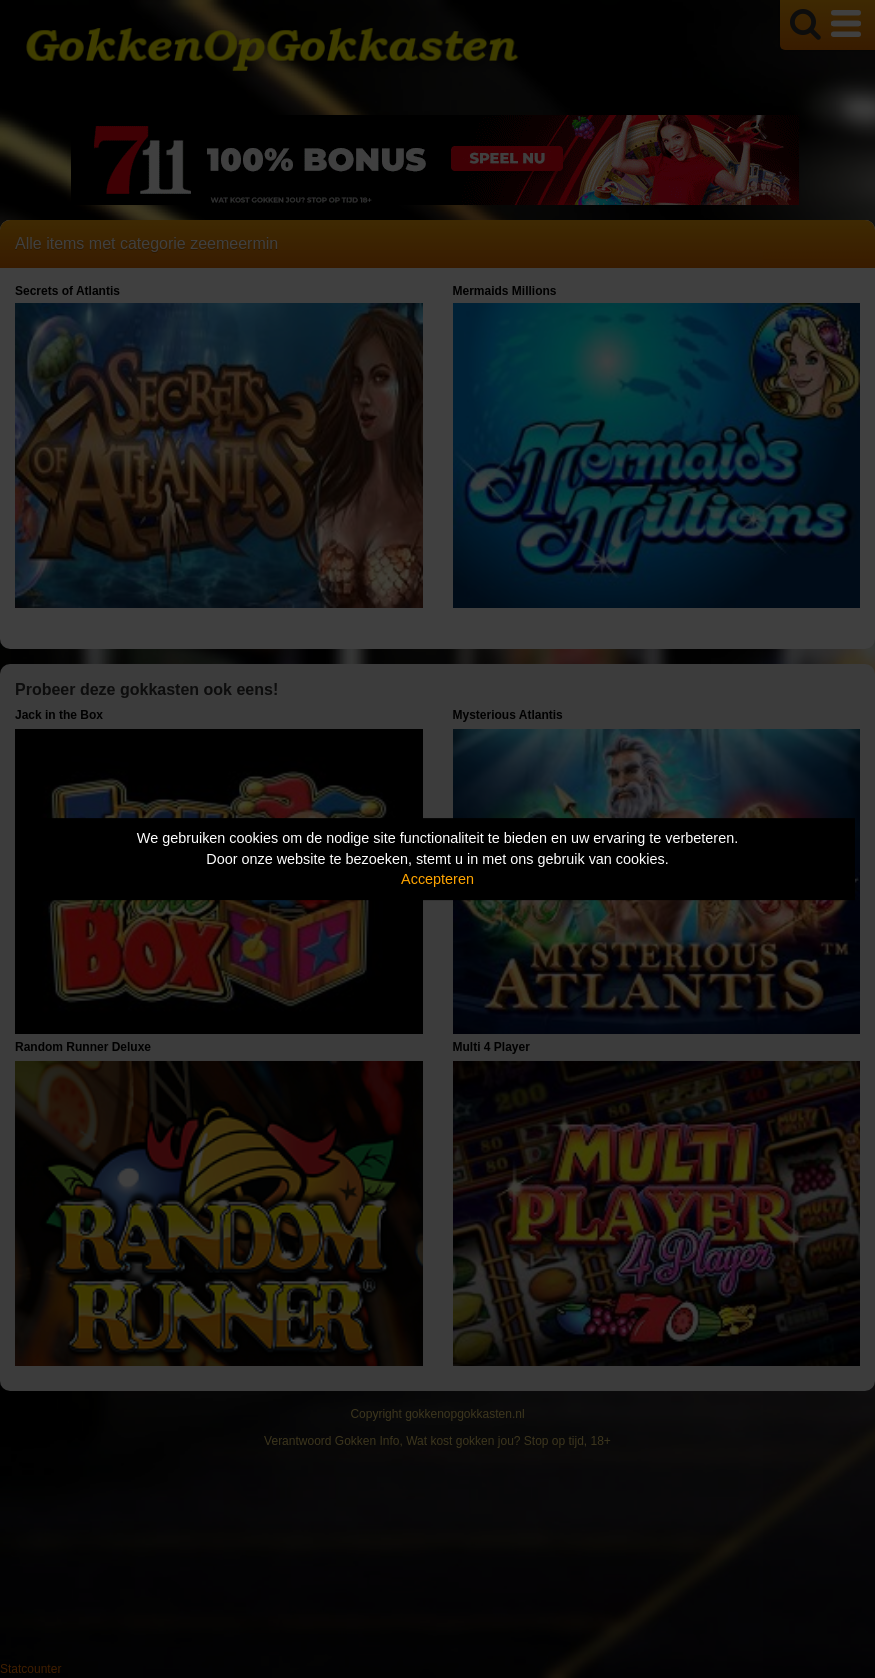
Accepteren (437, 879)
